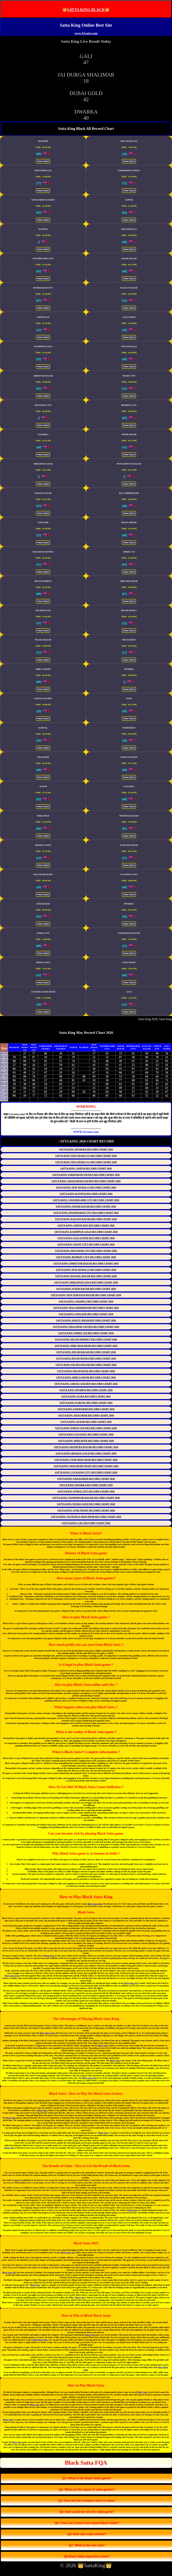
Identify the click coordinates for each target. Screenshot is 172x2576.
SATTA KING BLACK (86, 9)
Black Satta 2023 (131, 1983)
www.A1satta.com (86, 33)
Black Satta (49, 1956)
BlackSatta (132, 2210)
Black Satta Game (47, 2033)
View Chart (43, 161)
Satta (16, 2180)
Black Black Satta (40, 2340)
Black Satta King (95, 1904)
